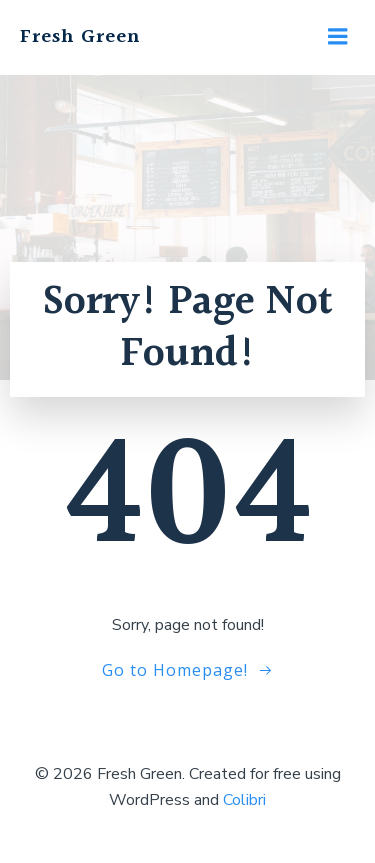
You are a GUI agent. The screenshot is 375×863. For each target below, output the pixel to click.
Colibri (244, 800)
